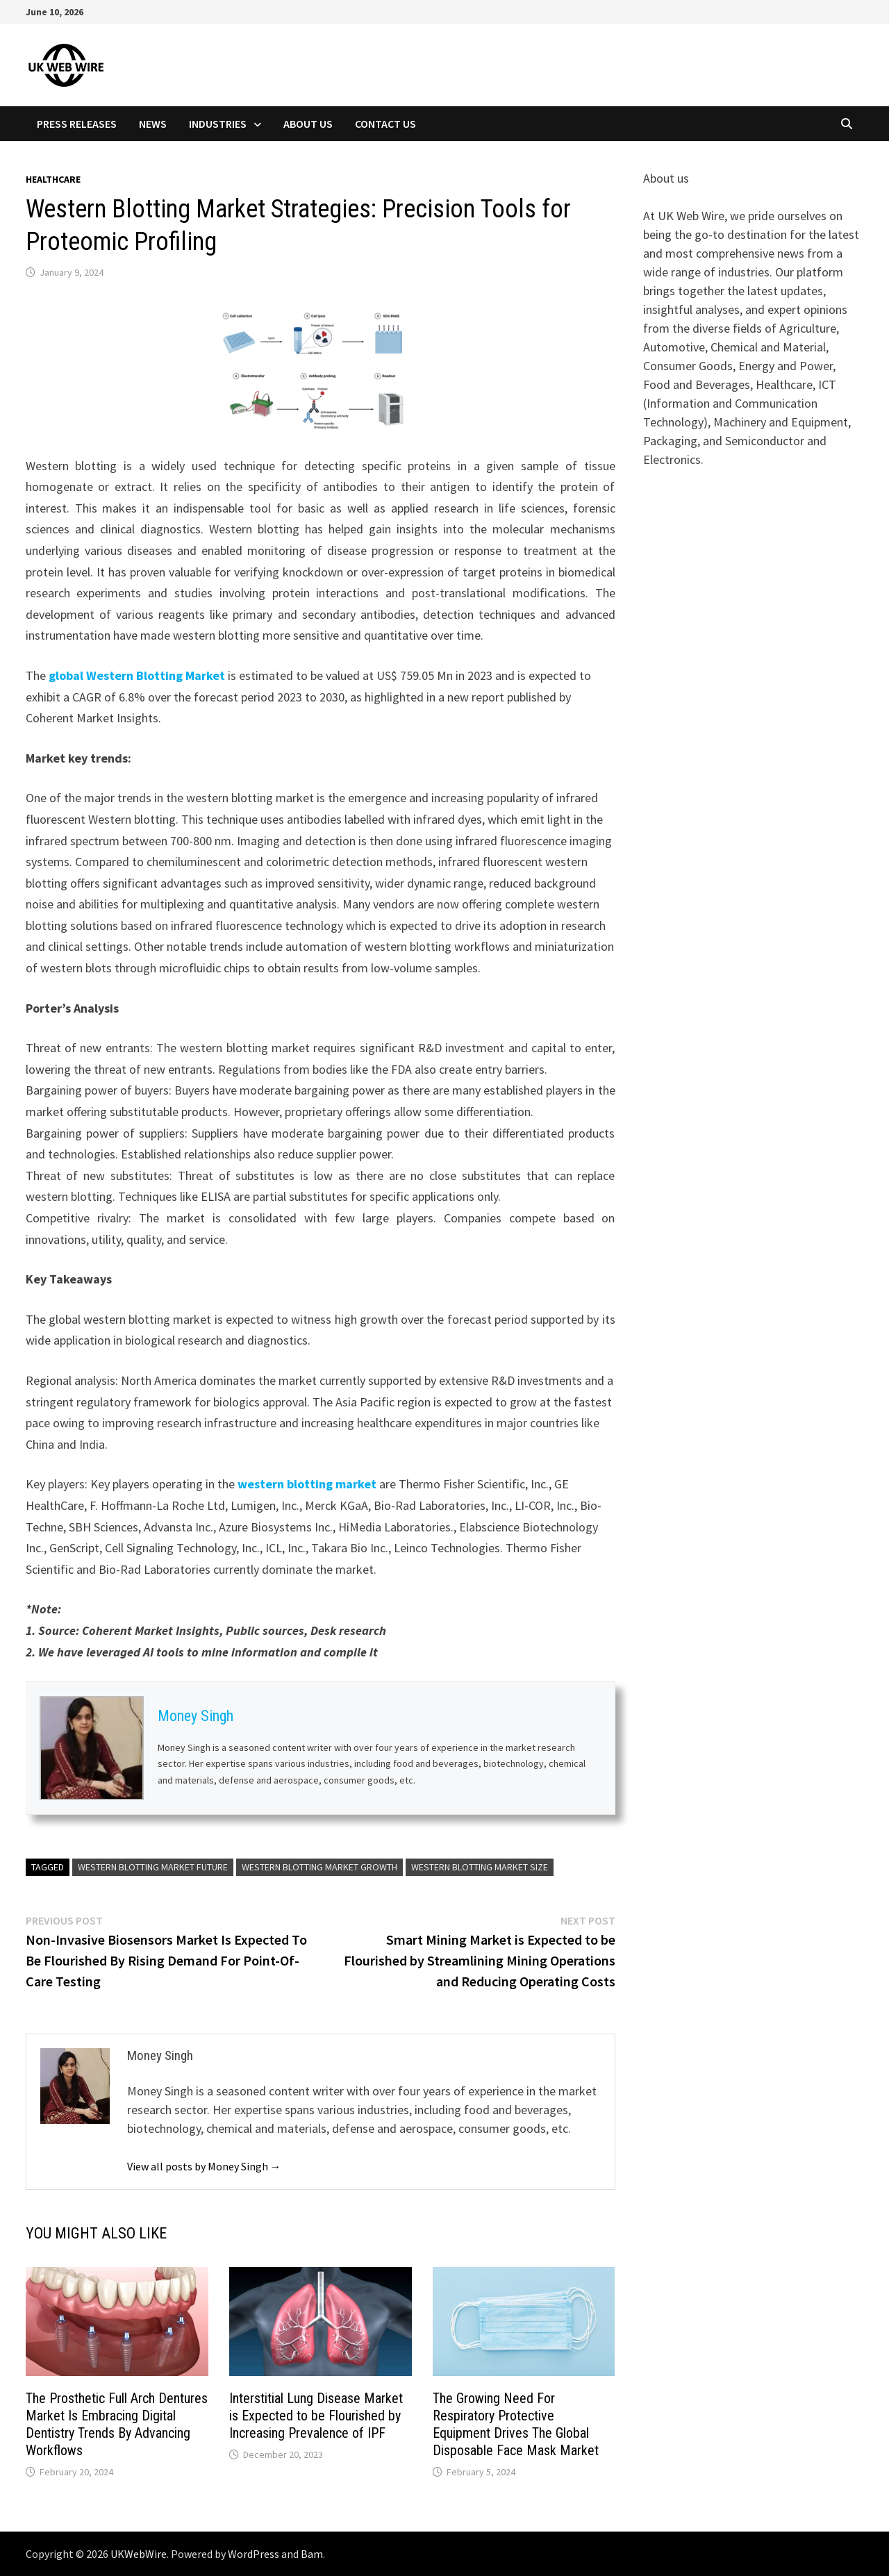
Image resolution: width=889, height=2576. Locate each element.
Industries (218, 124)
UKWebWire (138, 2554)
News (153, 124)
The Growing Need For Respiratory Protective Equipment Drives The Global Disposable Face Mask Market (516, 2424)
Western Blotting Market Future (153, 1867)
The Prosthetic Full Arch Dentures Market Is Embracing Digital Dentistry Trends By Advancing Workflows (117, 2424)
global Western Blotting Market (137, 675)
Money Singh (195, 1716)
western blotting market (307, 1484)
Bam (312, 2554)
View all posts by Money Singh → (204, 2166)
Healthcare (53, 179)
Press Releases (77, 124)
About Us (308, 124)
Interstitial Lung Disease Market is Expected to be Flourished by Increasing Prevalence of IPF (316, 2415)
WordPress (253, 2554)
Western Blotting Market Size (479, 1867)
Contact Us (385, 124)
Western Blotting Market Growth (319, 1867)
